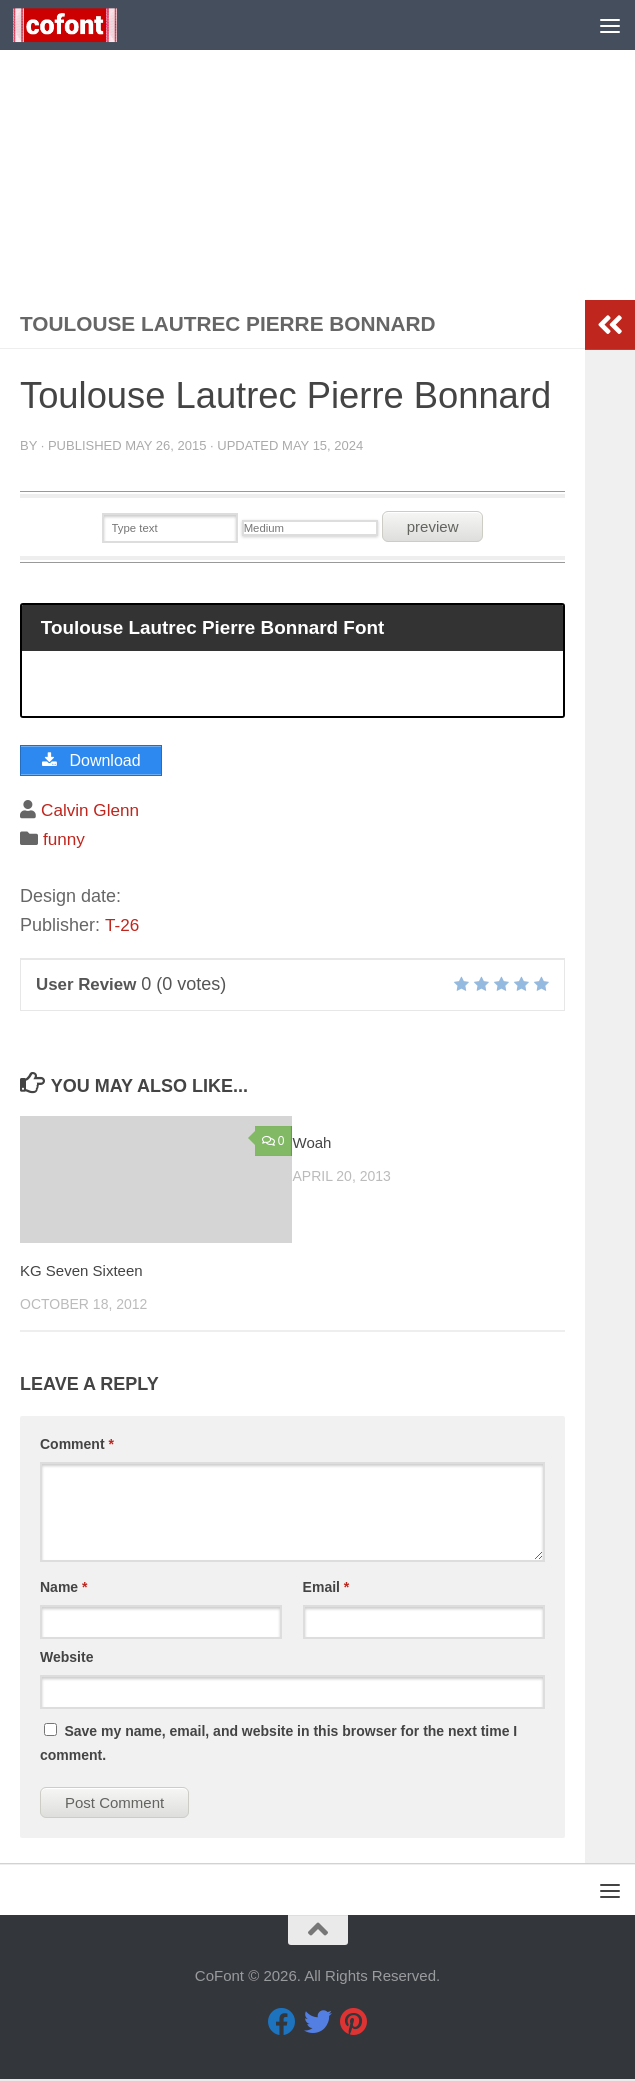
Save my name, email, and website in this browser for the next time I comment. (278, 1745)
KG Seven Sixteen (81, 1272)
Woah (312, 1144)
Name (63, 1589)
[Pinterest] (354, 2024)
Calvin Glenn (92, 812)
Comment (77, 1446)
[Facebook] (282, 2024)
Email (326, 1589)
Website (66, 1659)
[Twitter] (318, 2024)
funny (65, 841)
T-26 (123, 927)
